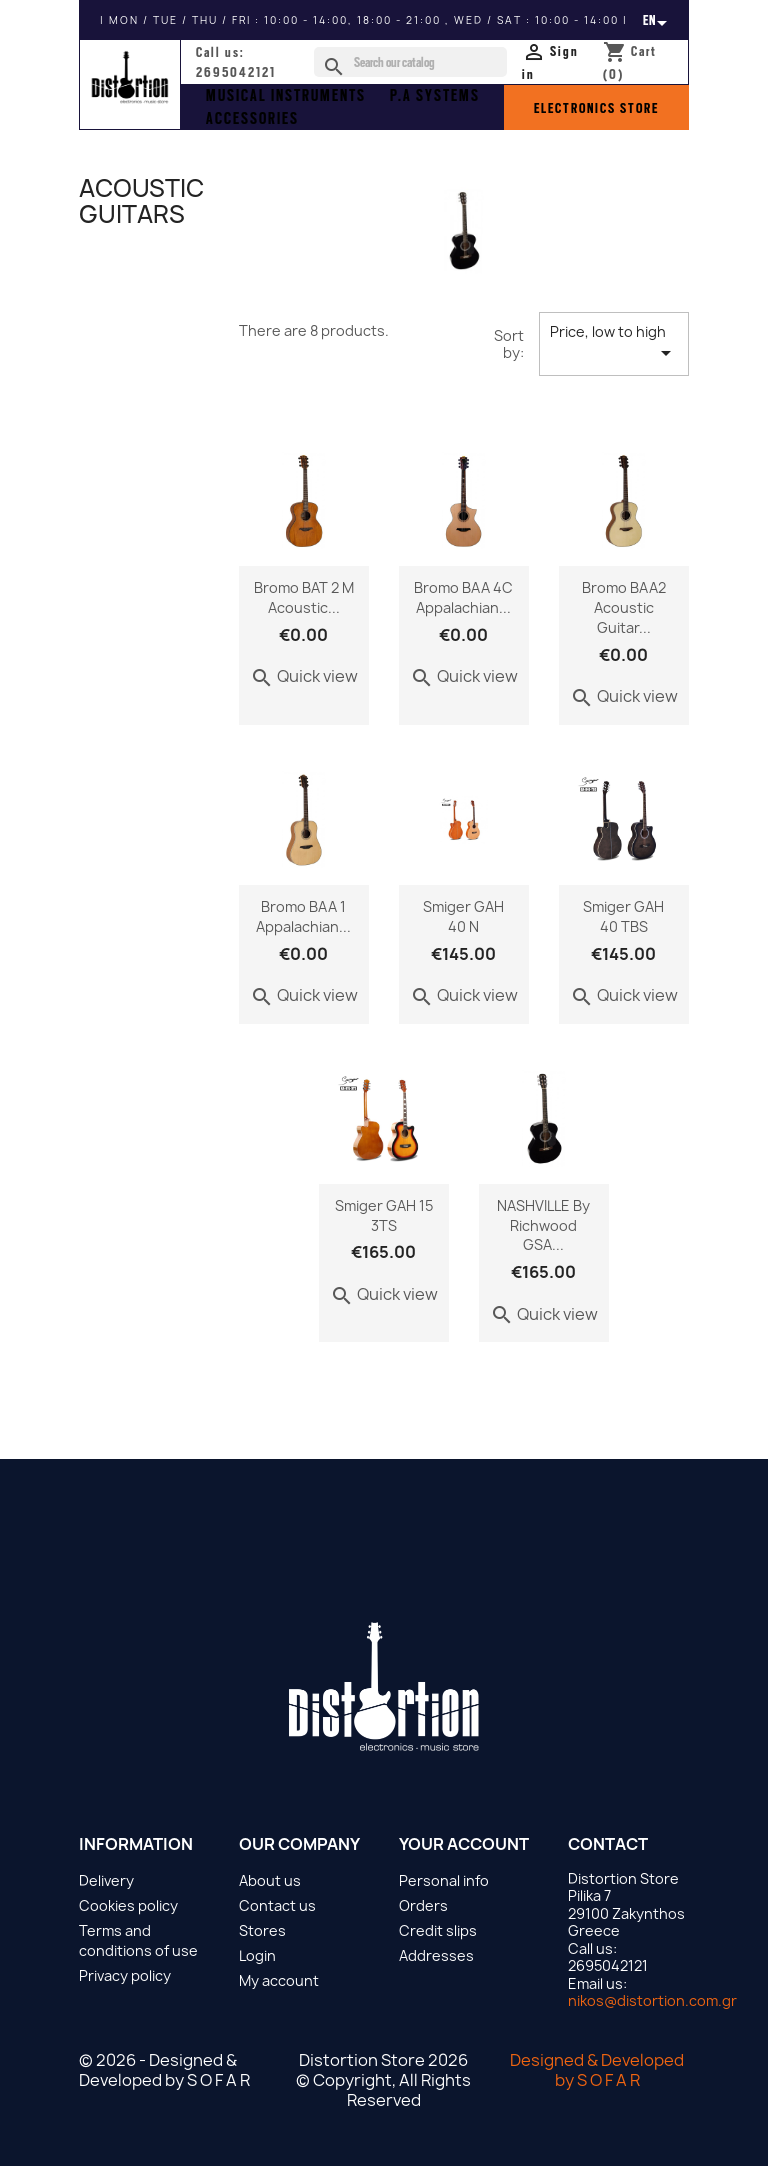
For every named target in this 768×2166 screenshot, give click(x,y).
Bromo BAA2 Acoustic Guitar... (624, 607)
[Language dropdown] (658, 20)
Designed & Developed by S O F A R (597, 2070)
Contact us (277, 1905)
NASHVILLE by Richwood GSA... (543, 1225)
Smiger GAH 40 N (463, 916)
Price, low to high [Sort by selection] (614, 343)
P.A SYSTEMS (435, 96)
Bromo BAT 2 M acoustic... (304, 597)
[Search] (410, 62)
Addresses (436, 1955)
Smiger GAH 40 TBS (623, 916)
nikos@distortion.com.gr (652, 2000)
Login (257, 1955)
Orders (423, 1905)
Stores (262, 1930)
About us (270, 1880)
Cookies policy (128, 1905)
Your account (464, 1844)
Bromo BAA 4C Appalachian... (463, 597)
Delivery (106, 1880)
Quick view (304, 676)
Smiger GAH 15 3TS (384, 1215)
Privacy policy (125, 1975)
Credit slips (438, 1930)
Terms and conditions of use (138, 1940)
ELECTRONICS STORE (596, 108)
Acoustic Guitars (141, 201)
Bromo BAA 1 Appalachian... (303, 916)
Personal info (444, 1880)
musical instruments (286, 96)
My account (279, 1980)
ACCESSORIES (252, 119)
